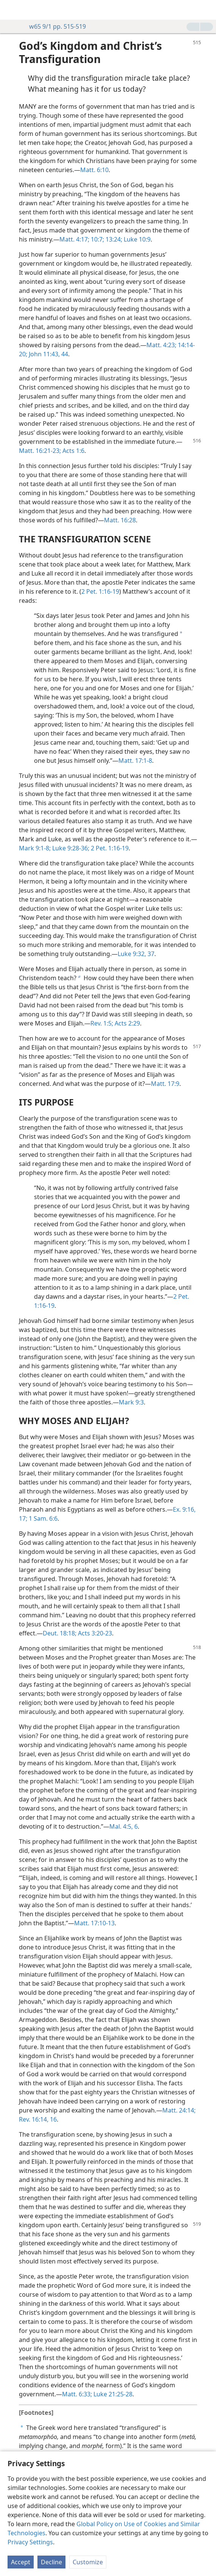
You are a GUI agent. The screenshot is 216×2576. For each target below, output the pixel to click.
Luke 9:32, (132, 954)
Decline (51, 2562)
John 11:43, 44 (47, 354)
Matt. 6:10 (94, 170)
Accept (20, 2562)
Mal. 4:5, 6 (123, 1826)
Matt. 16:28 (120, 520)
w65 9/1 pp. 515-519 (54, 26)
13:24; (113, 239)
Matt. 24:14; (179, 2110)
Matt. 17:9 (165, 1083)
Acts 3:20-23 (94, 1633)
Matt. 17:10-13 (94, 1923)
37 (150, 954)
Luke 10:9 (136, 239)
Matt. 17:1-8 (135, 760)
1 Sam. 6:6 (42, 1518)
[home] (11, 10)
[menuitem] (11, 10)
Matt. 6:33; (77, 2394)
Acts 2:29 (126, 1023)
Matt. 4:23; (161, 345)
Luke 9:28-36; (70, 848)
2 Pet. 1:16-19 (100, 591)
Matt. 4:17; (74, 239)
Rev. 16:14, (33, 2119)
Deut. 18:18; (59, 1633)
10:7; (96, 239)
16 (52, 2119)
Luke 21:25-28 (112, 2394)
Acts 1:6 (72, 451)
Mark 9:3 (131, 1402)
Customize (88, 2562)
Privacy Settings (30, 2542)
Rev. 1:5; (101, 1023)
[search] (206, 10)
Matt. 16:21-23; (40, 451)
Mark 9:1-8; (35, 848)
